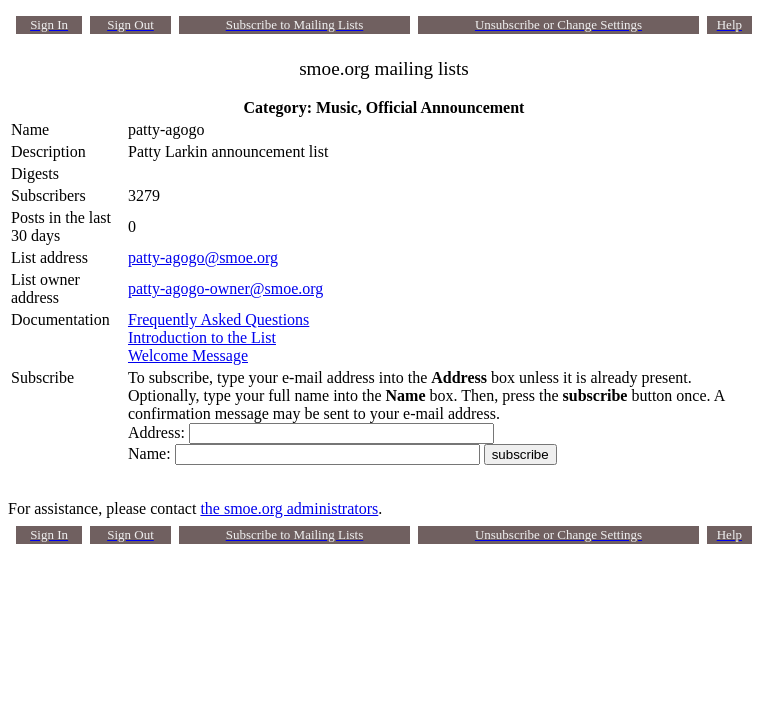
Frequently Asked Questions (218, 319)
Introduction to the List (202, 337)
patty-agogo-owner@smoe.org (225, 288)
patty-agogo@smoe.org (203, 257)
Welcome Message (188, 355)
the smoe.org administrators (289, 508)
